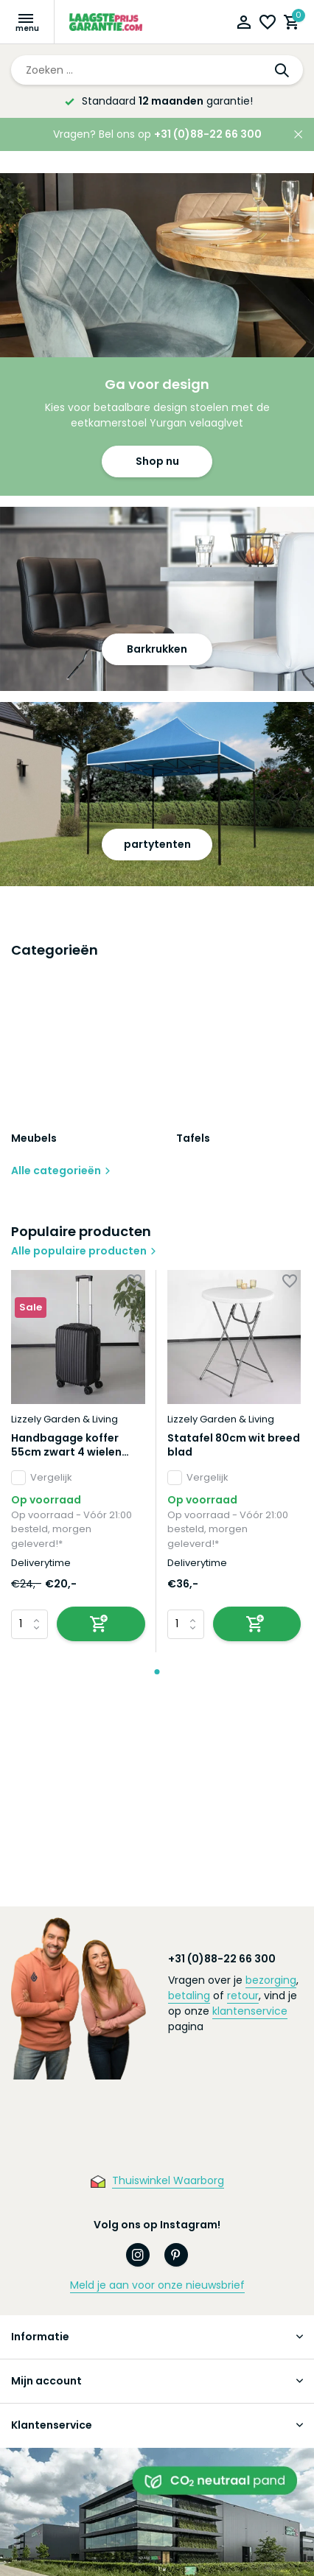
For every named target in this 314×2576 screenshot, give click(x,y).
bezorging (270, 1980)
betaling (189, 1995)
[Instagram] (138, 2255)
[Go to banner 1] (157, 334)
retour (243, 1995)
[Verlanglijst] (267, 24)
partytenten (157, 844)
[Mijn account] (244, 24)
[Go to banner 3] (157, 794)
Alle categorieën (61, 1170)
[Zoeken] (157, 70)
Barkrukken (157, 649)
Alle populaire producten (84, 1250)
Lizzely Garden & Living (64, 1419)
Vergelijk (41, 1477)
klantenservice (249, 2011)
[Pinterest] (176, 2255)
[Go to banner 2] (157, 599)
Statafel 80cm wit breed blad (233, 1444)
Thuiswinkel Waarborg (168, 2180)
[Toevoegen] (101, 1624)
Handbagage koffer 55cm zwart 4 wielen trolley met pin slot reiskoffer (66, 1444)
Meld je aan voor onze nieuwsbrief (157, 2285)
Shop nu (157, 461)
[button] (157, 1671)
